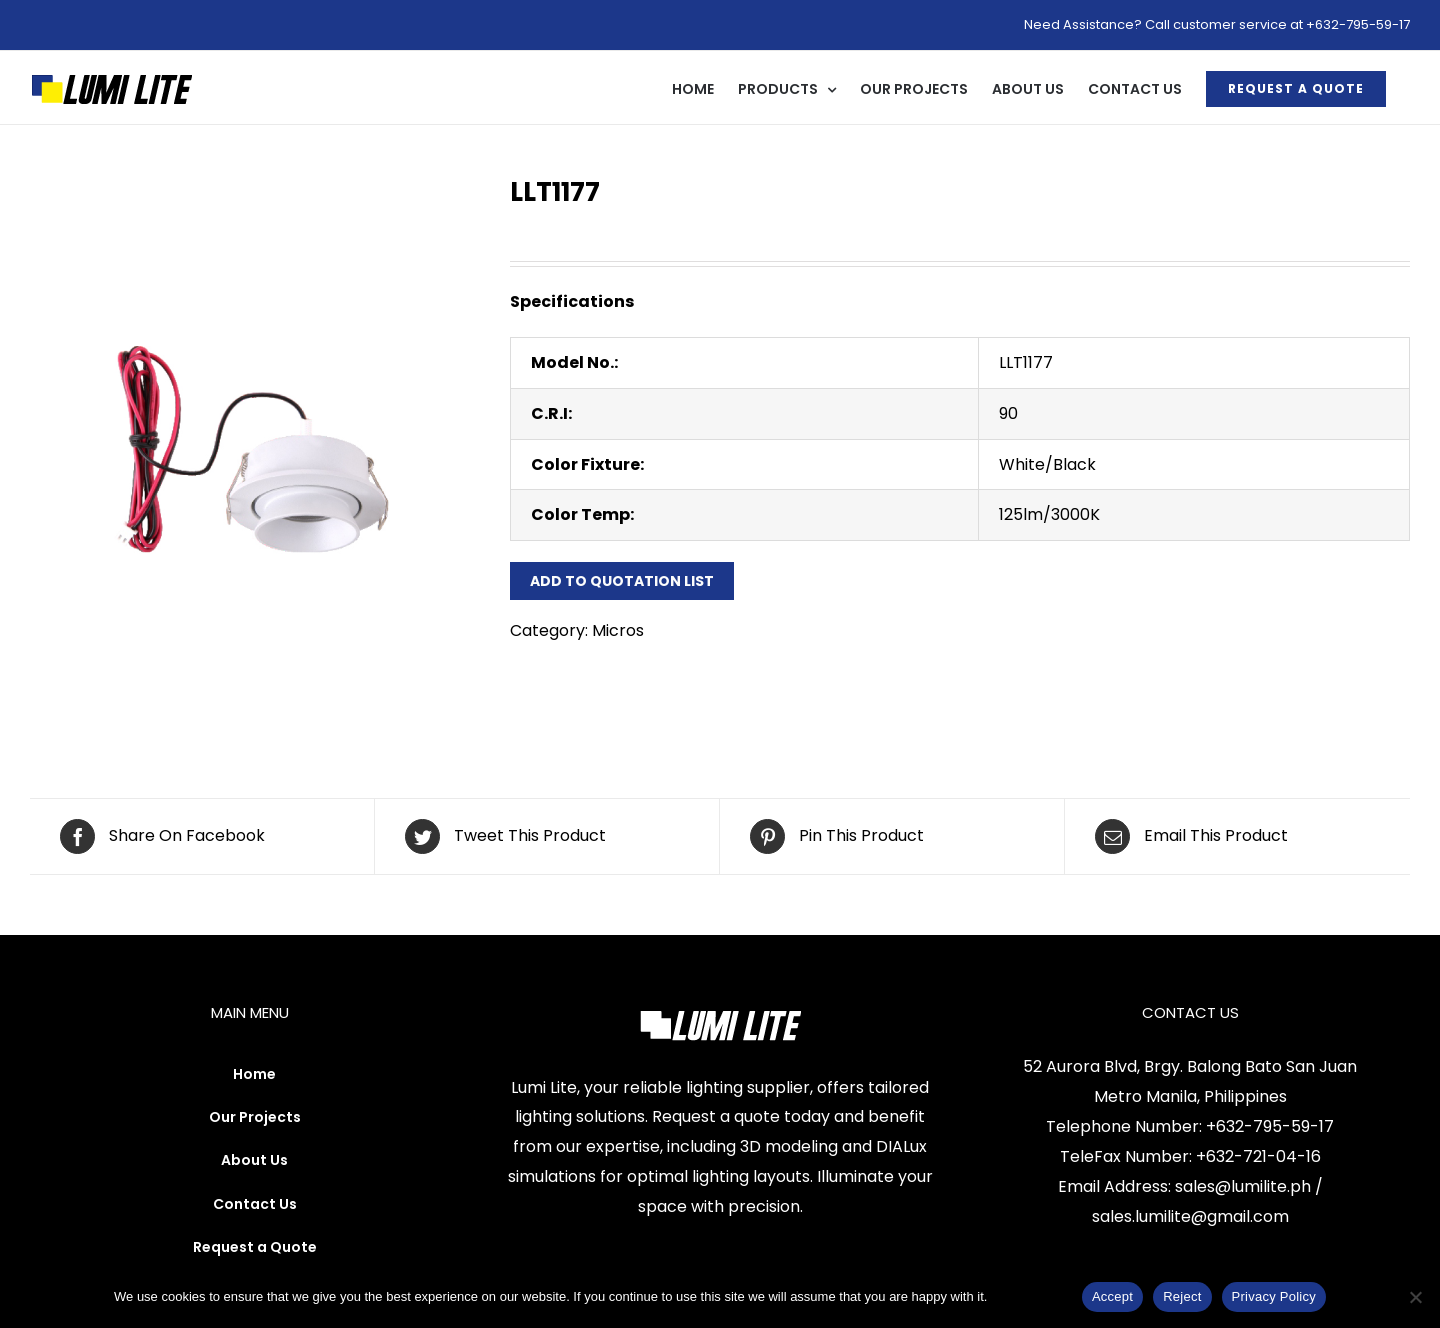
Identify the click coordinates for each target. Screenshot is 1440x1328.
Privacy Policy (1031, 1296)
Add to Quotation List (622, 581)
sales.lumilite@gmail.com (1190, 1216)
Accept (1112, 1296)
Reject (1182, 1296)
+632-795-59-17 (1270, 1126)
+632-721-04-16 (1258, 1156)
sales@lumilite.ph (1243, 1186)
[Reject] (1415, 1297)
